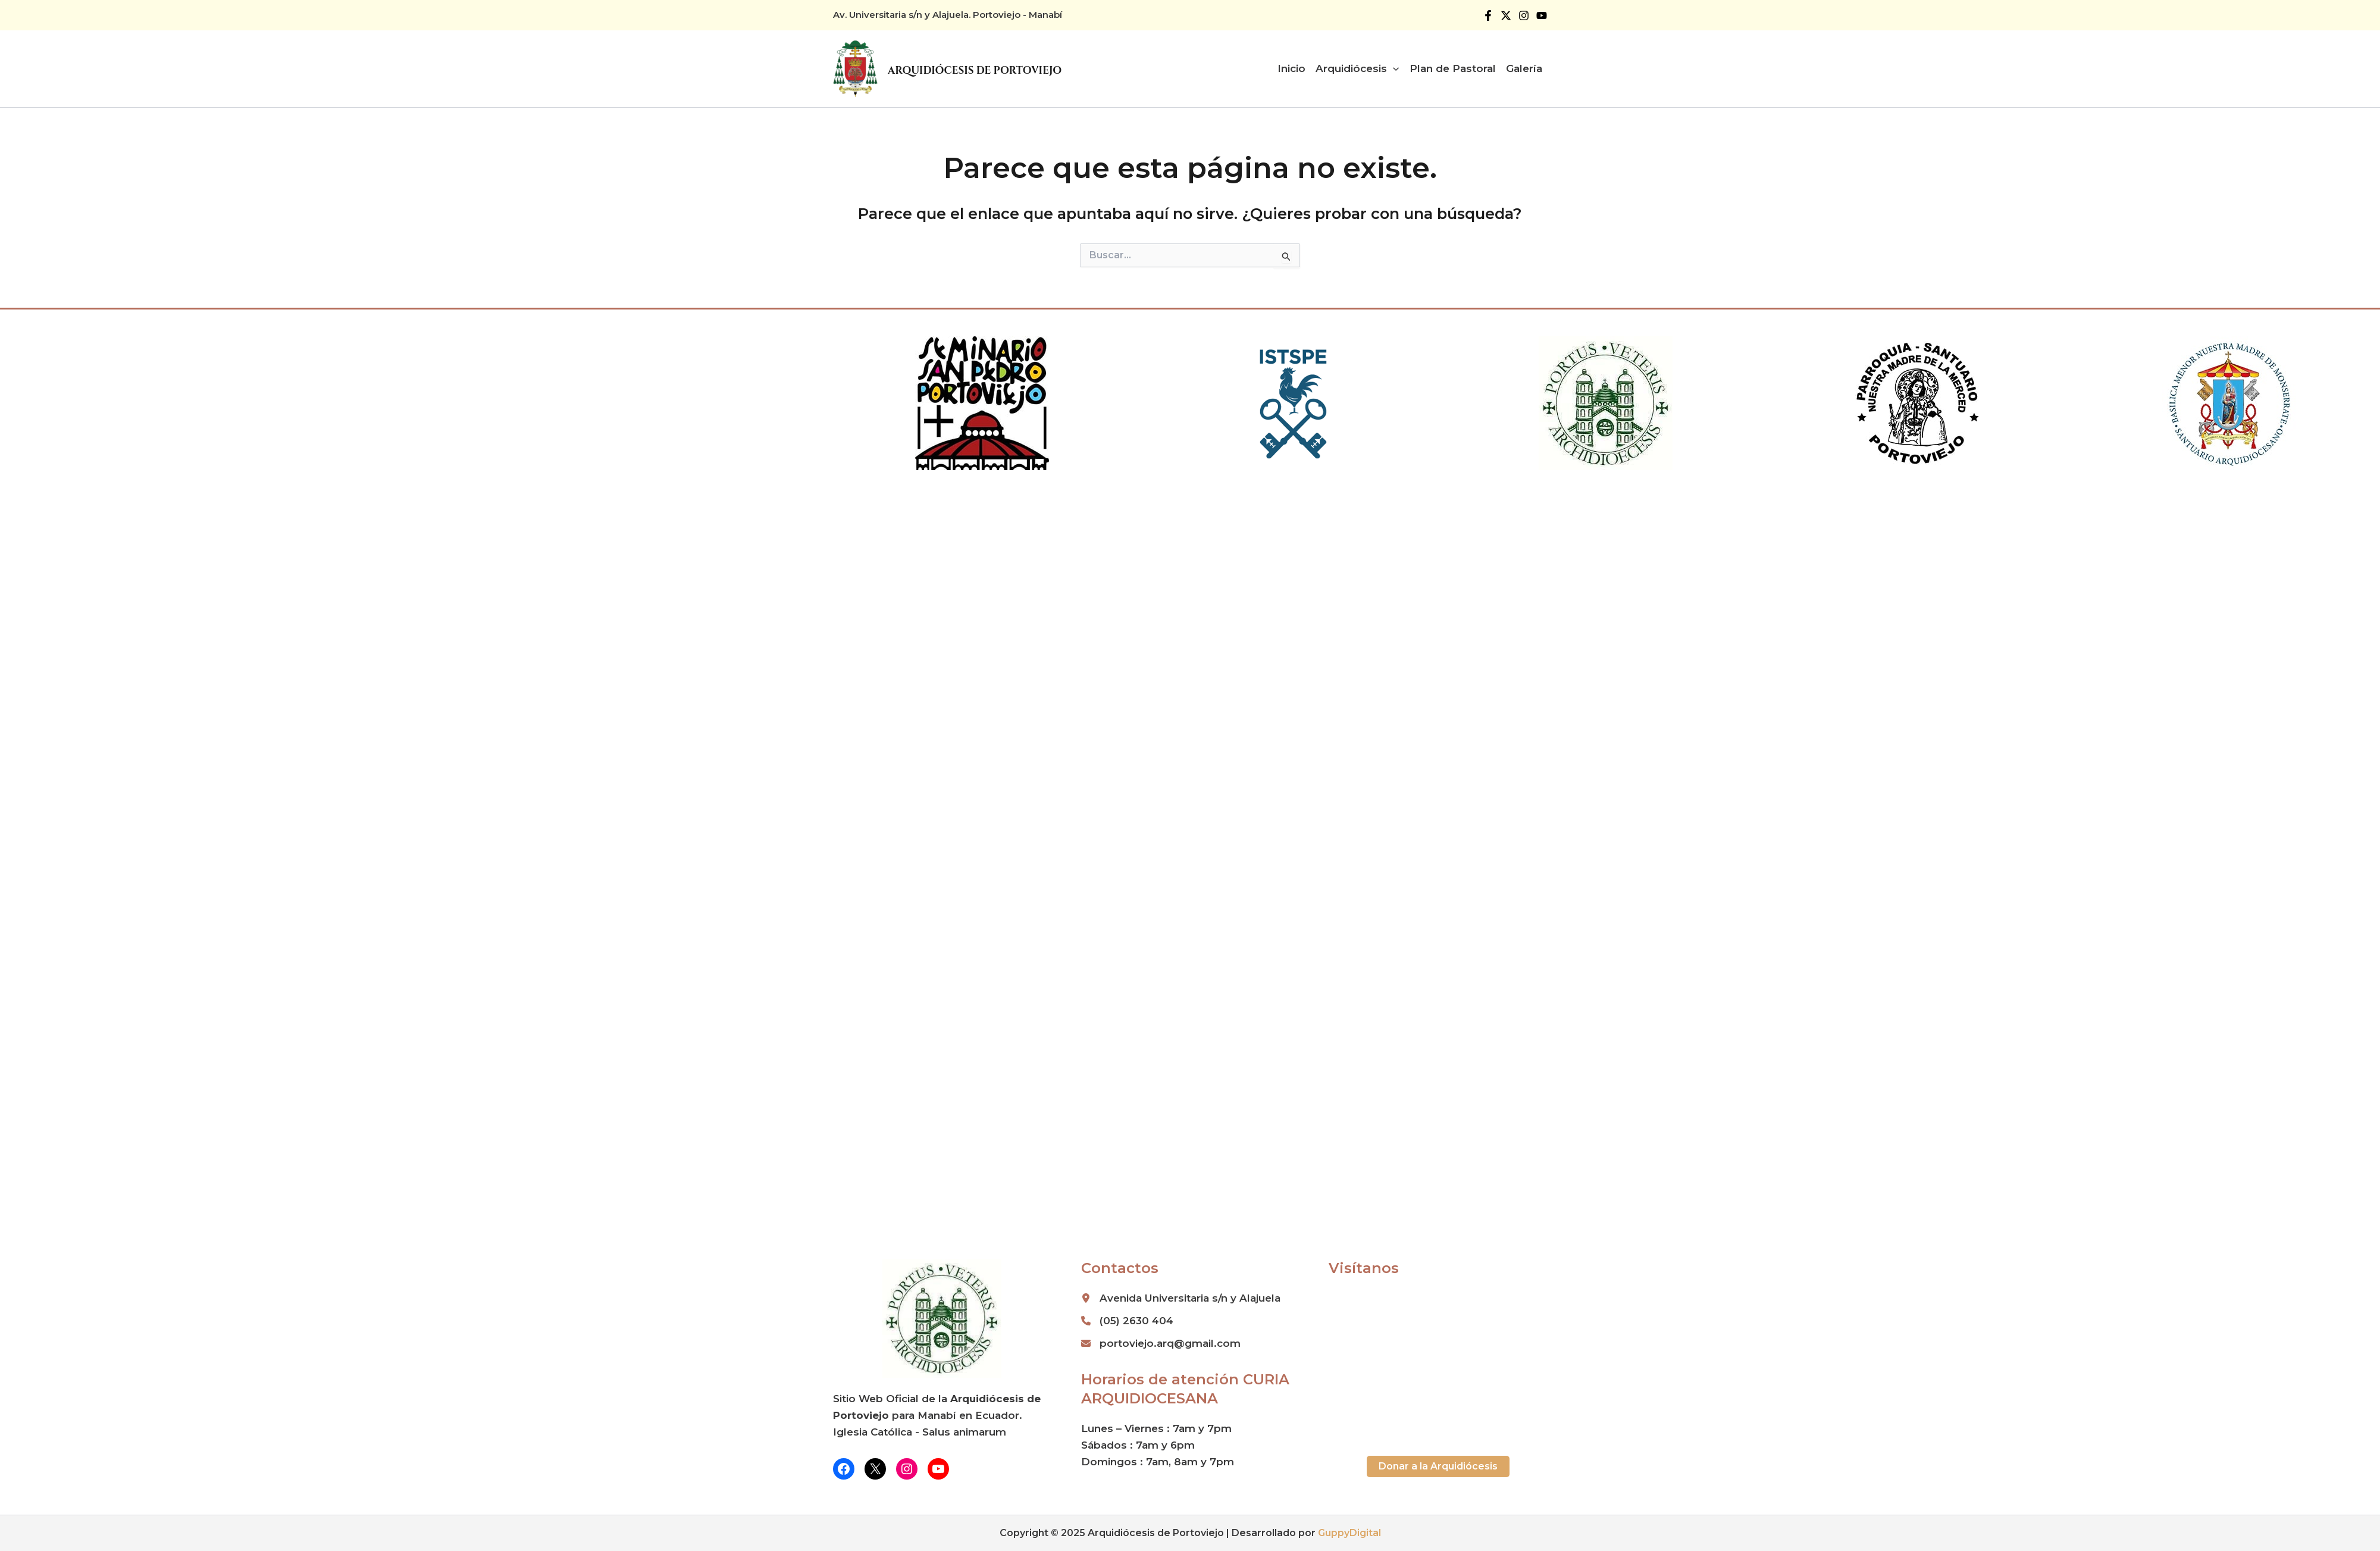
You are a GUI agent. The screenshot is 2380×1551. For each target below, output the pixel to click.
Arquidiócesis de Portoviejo (974, 70)
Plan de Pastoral (1453, 68)
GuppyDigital (1349, 1533)
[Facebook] (1488, 15)
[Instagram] (1523, 15)
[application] (1393, 68)
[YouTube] (1541, 15)
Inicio (1291, 68)
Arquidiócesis (1357, 68)
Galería (1524, 68)
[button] (1438, 1466)
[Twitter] (1506, 15)
